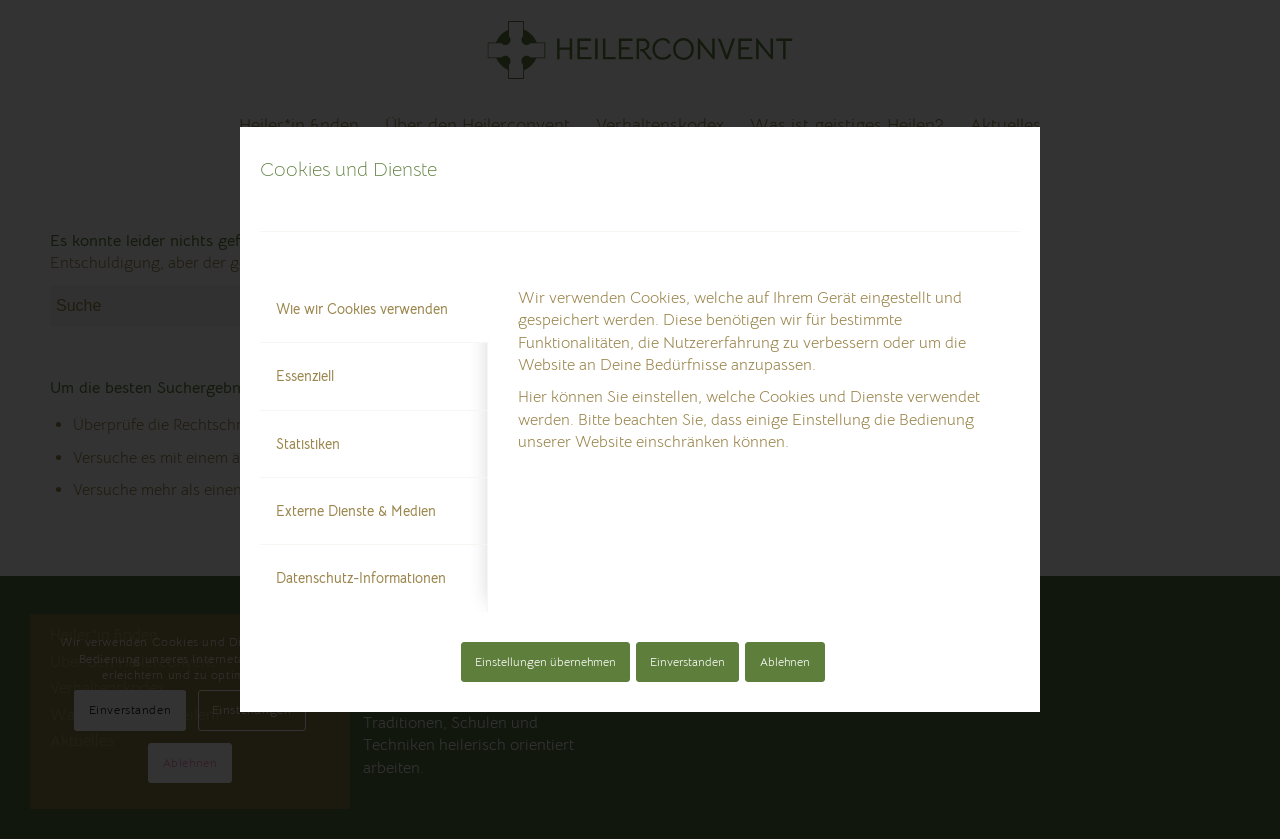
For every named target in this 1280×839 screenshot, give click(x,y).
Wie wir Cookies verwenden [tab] (362, 309)
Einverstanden (687, 661)
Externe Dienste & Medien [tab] (356, 511)
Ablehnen (785, 661)
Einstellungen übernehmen (545, 661)
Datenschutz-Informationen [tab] (361, 578)
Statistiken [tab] (308, 444)
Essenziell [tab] (305, 376)
